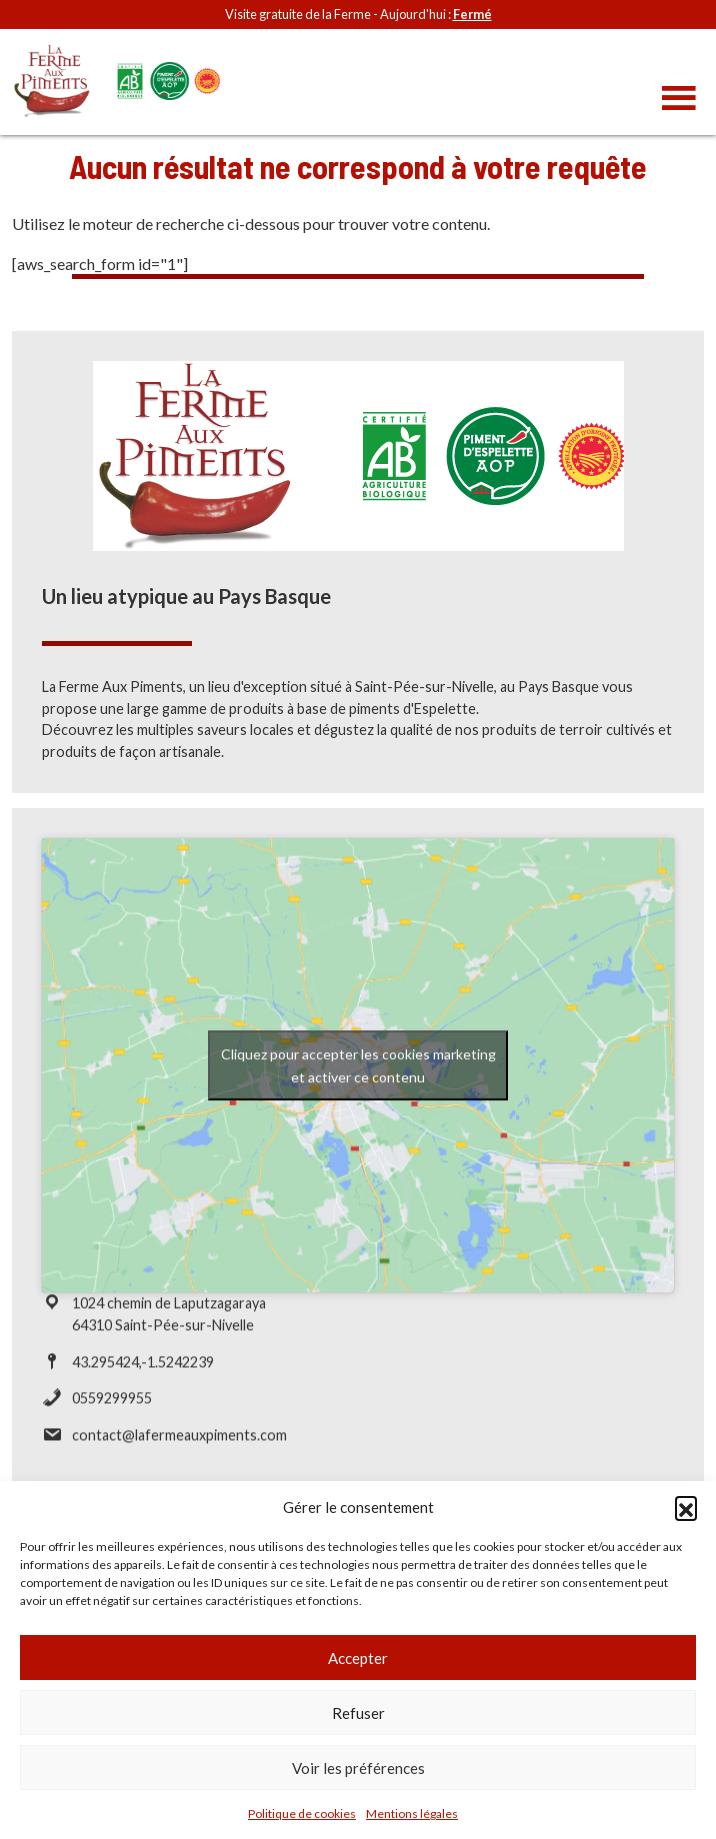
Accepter (358, 1658)
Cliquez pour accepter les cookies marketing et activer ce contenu (358, 1075)
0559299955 (112, 1407)
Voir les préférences (358, 1768)
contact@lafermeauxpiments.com (179, 1444)
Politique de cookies (302, 1813)
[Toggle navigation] (679, 99)
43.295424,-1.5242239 (143, 1370)
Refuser (358, 1713)
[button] (686, 1507)
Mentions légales (412, 1813)
